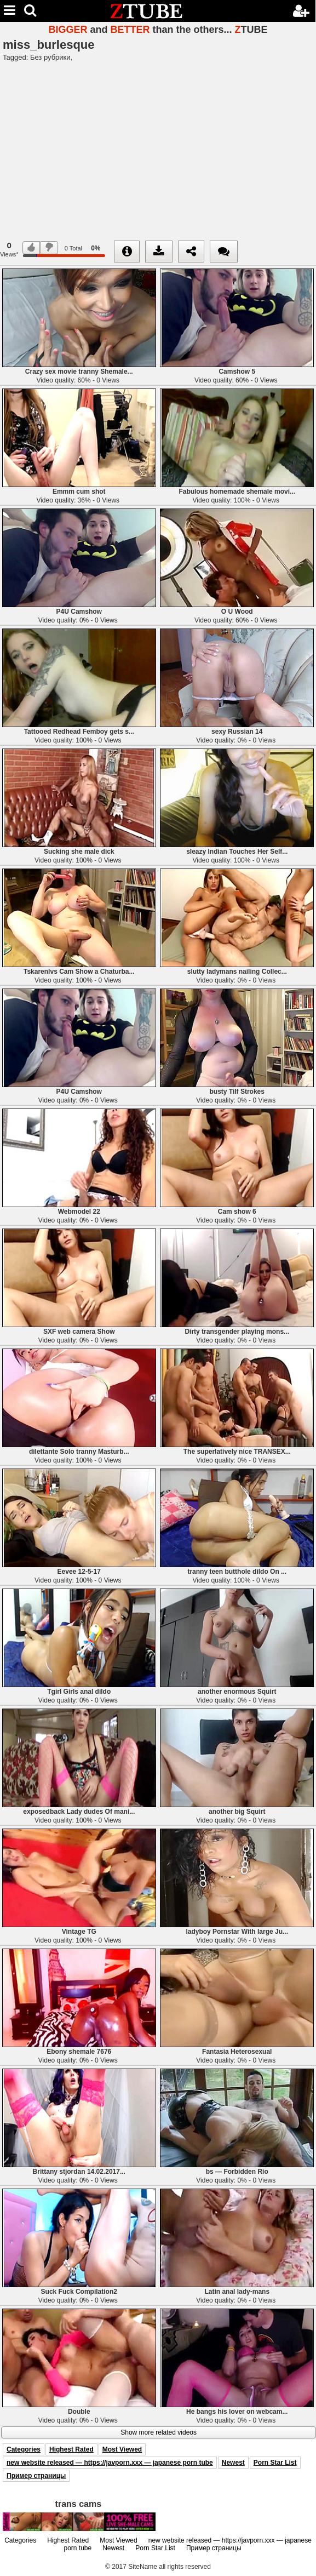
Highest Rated (71, 2449)
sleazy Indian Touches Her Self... (237, 851)
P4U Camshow (79, 611)
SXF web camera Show (79, 1331)
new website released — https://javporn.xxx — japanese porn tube (110, 2462)
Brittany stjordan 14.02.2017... (79, 2171)
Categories (24, 2449)
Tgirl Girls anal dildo (79, 1691)
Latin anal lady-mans (236, 2291)
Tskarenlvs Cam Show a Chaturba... (79, 971)
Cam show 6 (237, 1211)
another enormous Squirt (237, 1691)
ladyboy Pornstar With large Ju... (237, 1931)
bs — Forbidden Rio (237, 2171)
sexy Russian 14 (236, 731)
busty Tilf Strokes (237, 1091)
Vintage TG (79, 1931)
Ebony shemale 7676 (79, 2051)
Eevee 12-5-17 (79, 1571)
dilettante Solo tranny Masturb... (79, 1451)
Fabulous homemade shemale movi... (237, 491)
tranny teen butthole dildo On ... (236, 1571)
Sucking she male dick (79, 851)
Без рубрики (50, 57)
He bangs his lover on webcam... (237, 2411)
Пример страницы (36, 2476)
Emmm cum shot (79, 491)
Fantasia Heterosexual (237, 2051)
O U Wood (237, 611)
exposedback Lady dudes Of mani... (79, 1811)
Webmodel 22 (79, 1211)
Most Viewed (122, 2449)
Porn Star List (275, 2462)
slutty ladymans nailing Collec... (237, 971)
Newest (233, 2462)
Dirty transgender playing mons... (237, 1331)
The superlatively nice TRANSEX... (237, 1451)
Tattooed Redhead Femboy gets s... (79, 731)
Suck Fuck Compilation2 (79, 2291)
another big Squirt (237, 1811)
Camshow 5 (237, 371)
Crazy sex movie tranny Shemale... (79, 371)
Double (79, 2411)
